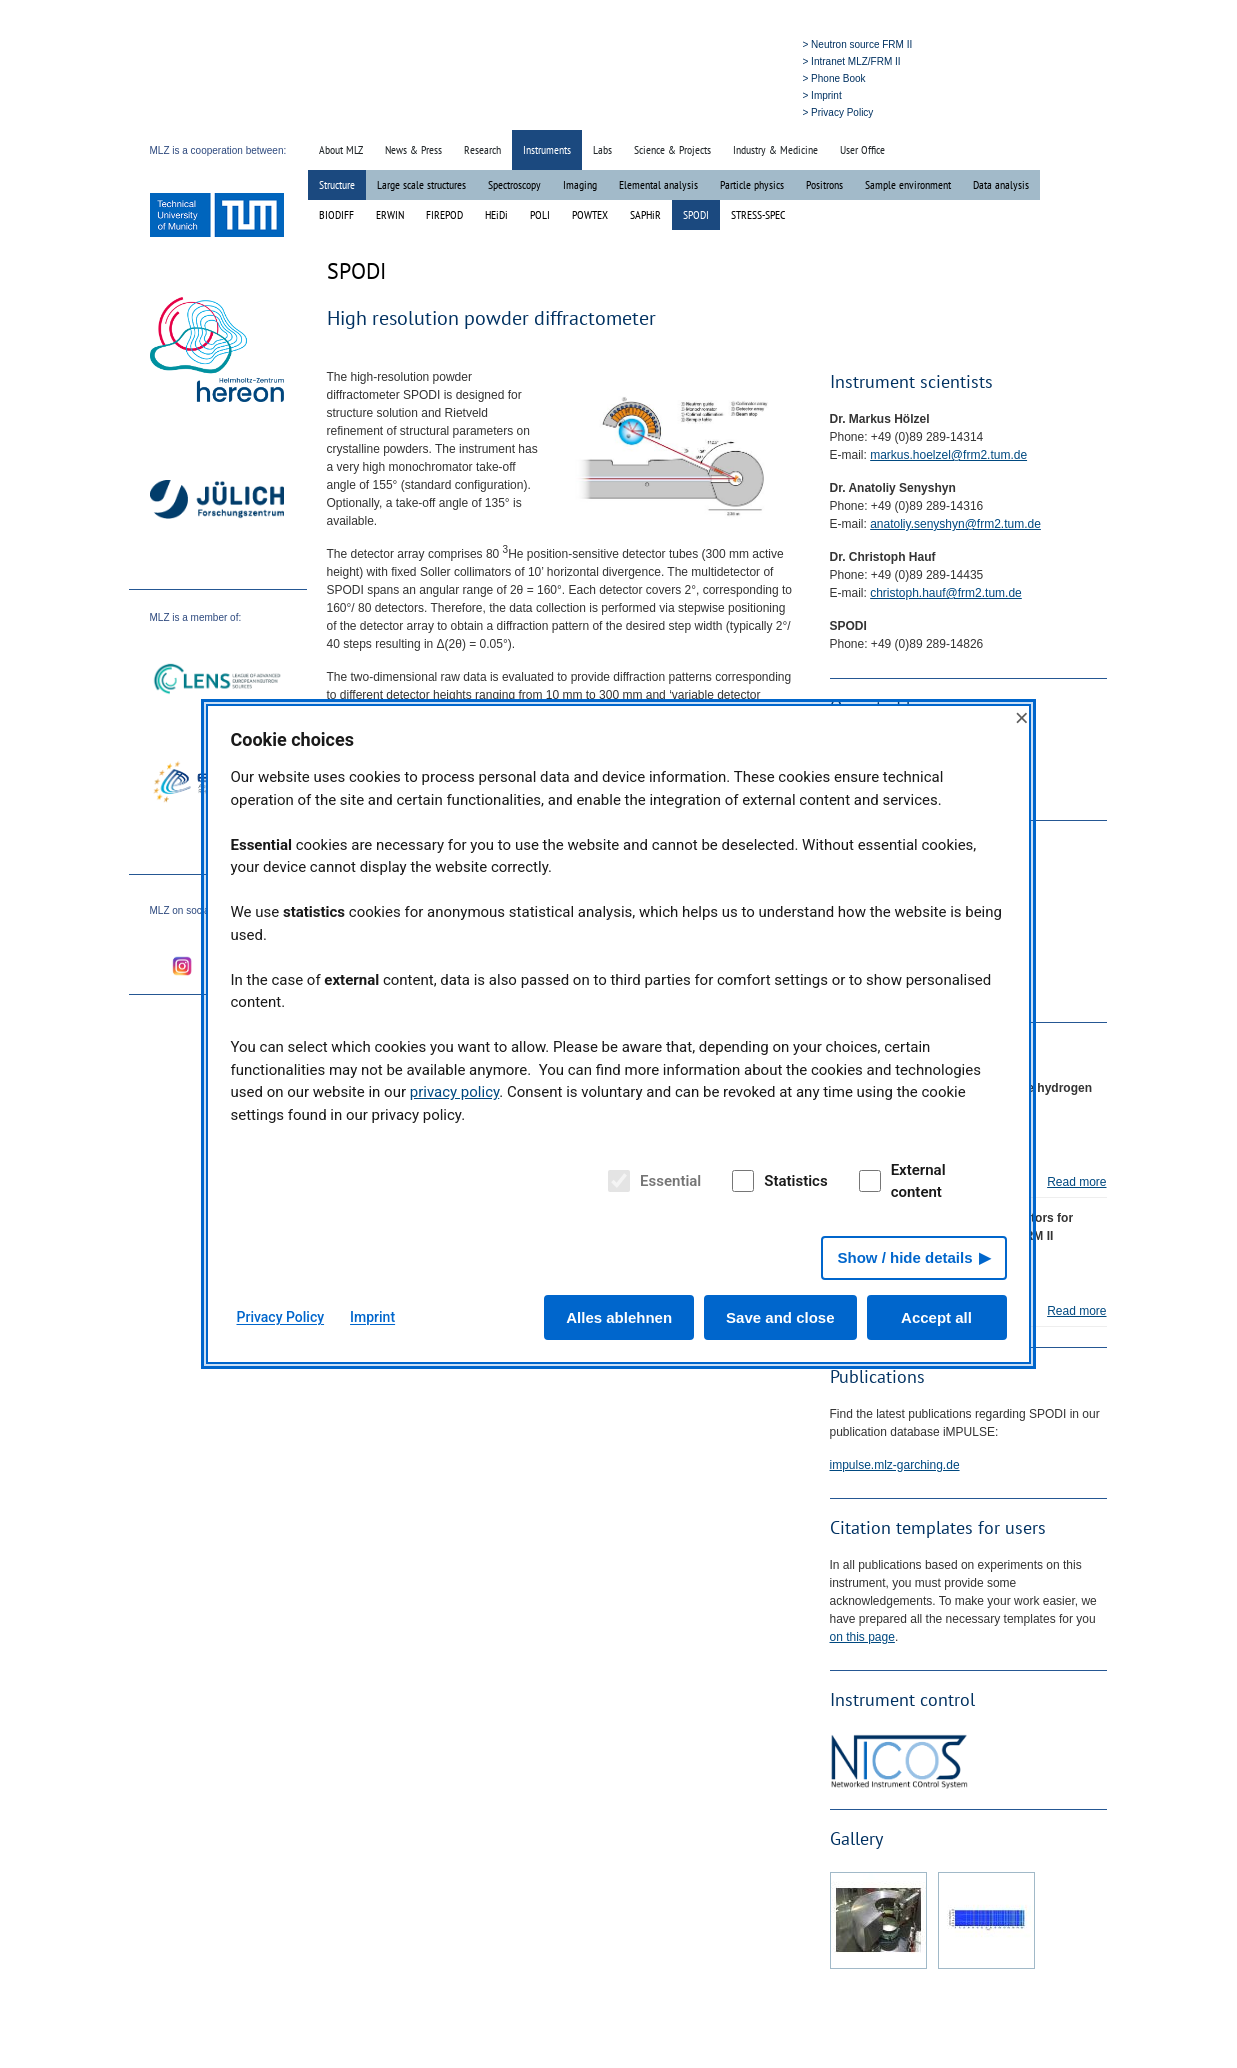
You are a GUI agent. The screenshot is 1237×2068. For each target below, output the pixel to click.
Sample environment (908, 184)
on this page (862, 1637)
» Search (701, 111)
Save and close (780, 1317)
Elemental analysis (658, 184)
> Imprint (822, 95)
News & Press (413, 149)
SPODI (696, 214)
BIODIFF (336, 214)
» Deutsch (753, 111)
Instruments (547, 149)
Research (482, 149)
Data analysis (1001, 184)
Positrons (824, 184)
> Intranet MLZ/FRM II (852, 61)
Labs (602, 149)
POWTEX (590, 214)
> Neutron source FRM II (858, 44)
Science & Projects (672, 149)
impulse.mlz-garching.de (895, 1465)
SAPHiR (645, 214)
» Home (653, 111)
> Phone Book (834, 78)
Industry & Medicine (775, 149)
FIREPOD (444, 214)
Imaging (580, 184)
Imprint (372, 1317)
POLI (540, 214)
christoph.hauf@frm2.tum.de (946, 593)
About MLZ (341, 149)
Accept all (936, 1317)
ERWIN (390, 214)
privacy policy (455, 1092)
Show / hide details (904, 1257)
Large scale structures (421, 184)
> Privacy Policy (838, 112)
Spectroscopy (514, 184)
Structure (337, 184)
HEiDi (496, 214)
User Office (862, 149)
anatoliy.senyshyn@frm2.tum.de (955, 524)
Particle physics (752, 184)
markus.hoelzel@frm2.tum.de (948, 455)
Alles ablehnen (619, 1317)
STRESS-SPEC (758, 214)
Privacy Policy (281, 1317)
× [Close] (1022, 717)
